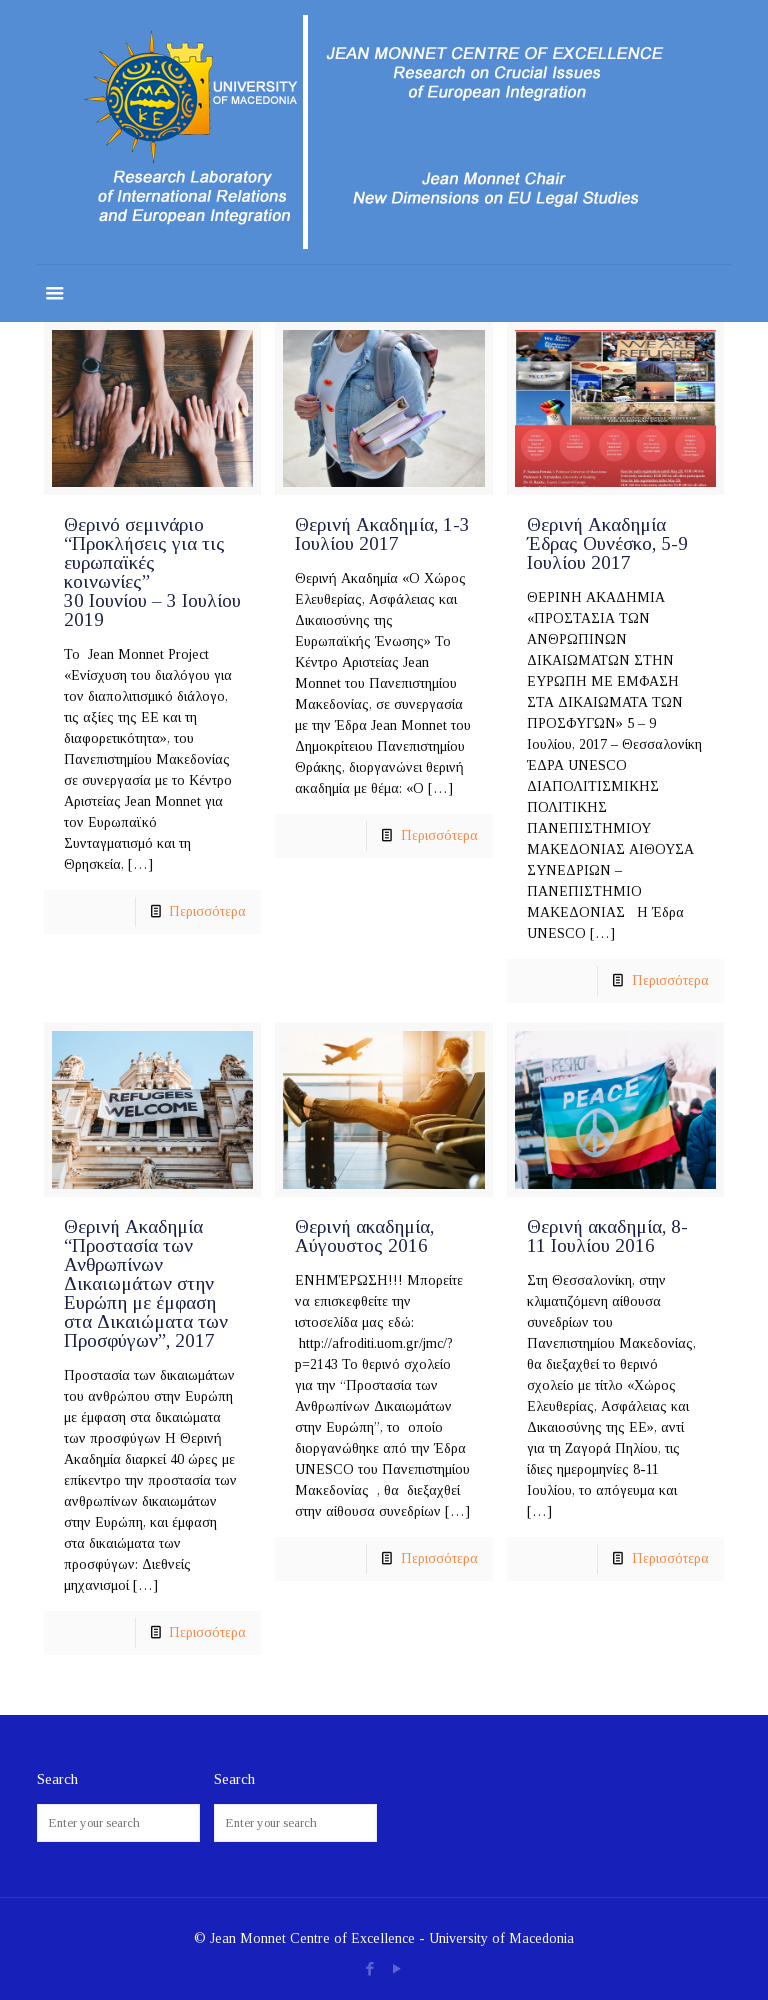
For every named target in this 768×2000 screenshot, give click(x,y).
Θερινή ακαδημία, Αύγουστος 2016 (364, 1236)
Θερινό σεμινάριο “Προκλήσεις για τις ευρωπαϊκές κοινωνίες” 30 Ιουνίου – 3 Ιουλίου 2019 (152, 572)
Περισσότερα (207, 911)
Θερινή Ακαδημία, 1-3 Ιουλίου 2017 (382, 534)
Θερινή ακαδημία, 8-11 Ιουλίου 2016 (607, 1236)
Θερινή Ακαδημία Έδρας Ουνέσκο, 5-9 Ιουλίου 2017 (607, 543)
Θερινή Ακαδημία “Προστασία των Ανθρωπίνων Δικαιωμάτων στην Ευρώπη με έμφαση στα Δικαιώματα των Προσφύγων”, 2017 (146, 1283)
